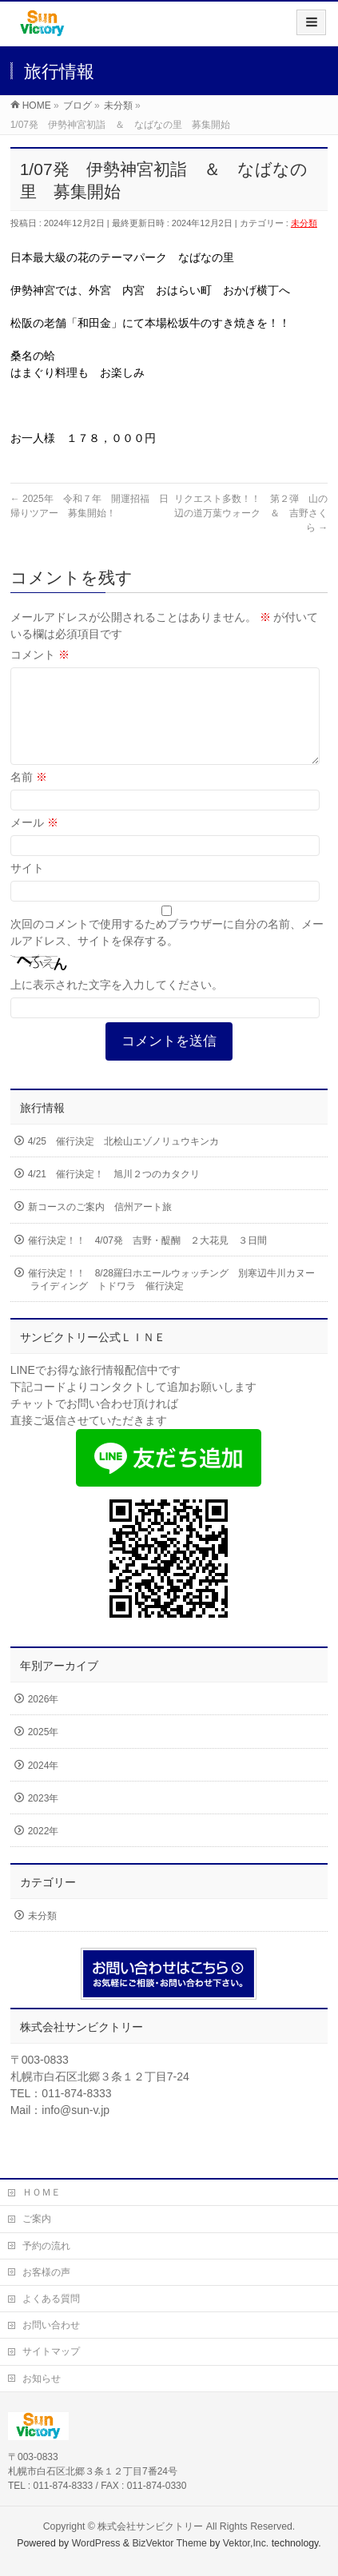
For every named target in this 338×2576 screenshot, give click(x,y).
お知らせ (41, 2378)
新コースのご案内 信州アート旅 (100, 1226)
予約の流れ (46, 2246)
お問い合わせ (51, 2325)
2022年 (43, 1850)
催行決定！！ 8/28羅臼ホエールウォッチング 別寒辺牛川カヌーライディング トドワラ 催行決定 (171, 1299)
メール (34, 841)
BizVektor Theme (169, 2543)
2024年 (43, 1784)
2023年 (43, 1817)
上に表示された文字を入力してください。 (116, 1003)
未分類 (304, 223)
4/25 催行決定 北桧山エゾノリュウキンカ (123, 1160)
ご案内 (36, 2218)
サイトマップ (51, 2351)
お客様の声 (46, 2272)
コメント (40, 654)
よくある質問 (51, 2298)
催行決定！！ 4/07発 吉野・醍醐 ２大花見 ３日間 (147, 1259)
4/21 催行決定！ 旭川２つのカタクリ (114, 1193)
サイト (27, 887)
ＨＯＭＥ (41, 2192)
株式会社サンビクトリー (150, 2526)
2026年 (43, 1718)
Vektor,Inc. (246, 2543)
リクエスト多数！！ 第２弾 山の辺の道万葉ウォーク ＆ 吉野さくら (251, 513)
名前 (28, 796)
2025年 (43, 1751)
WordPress (96, 2543)
